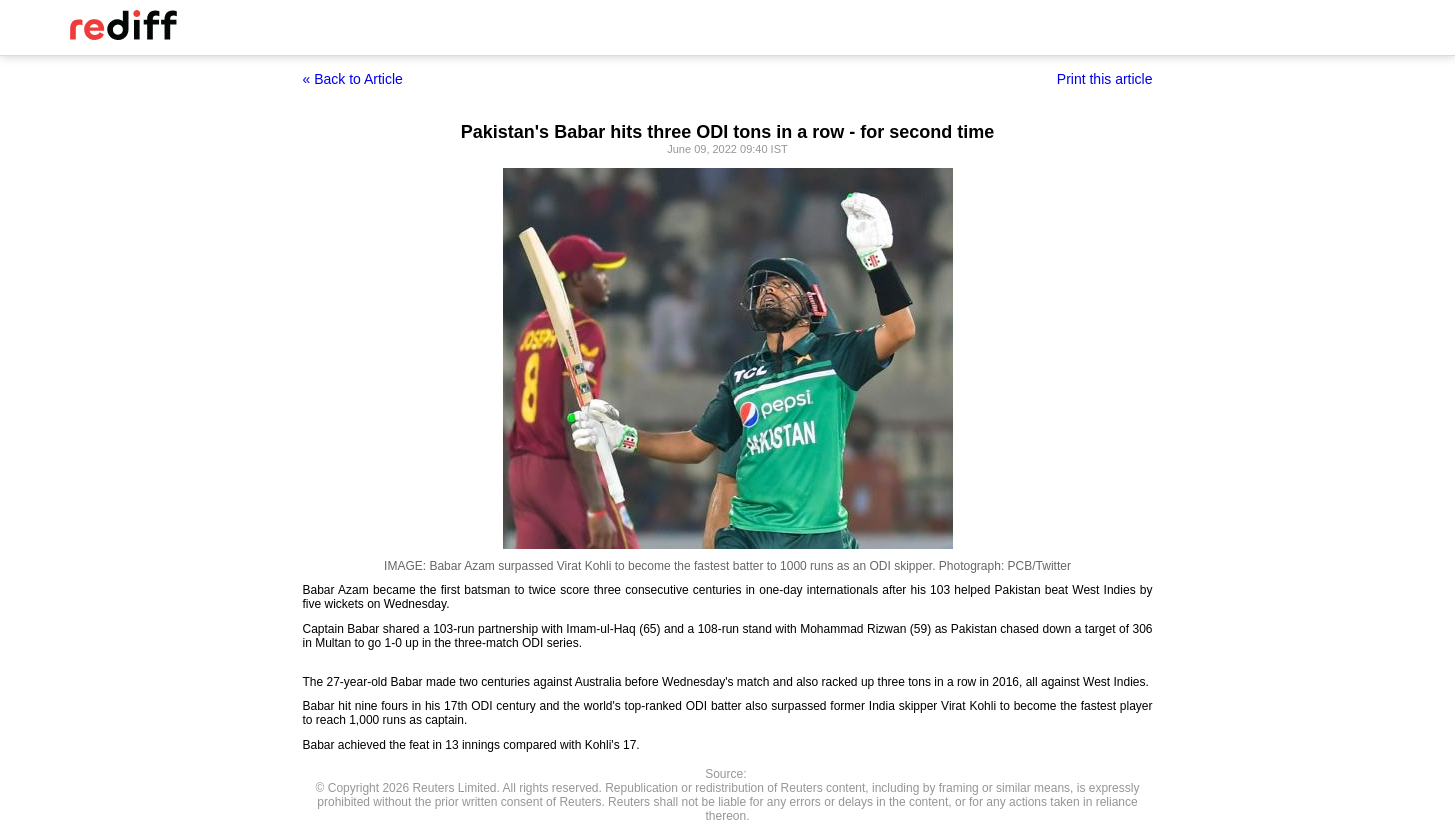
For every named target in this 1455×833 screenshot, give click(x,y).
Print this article (1105, 79)
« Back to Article (353, 79)
